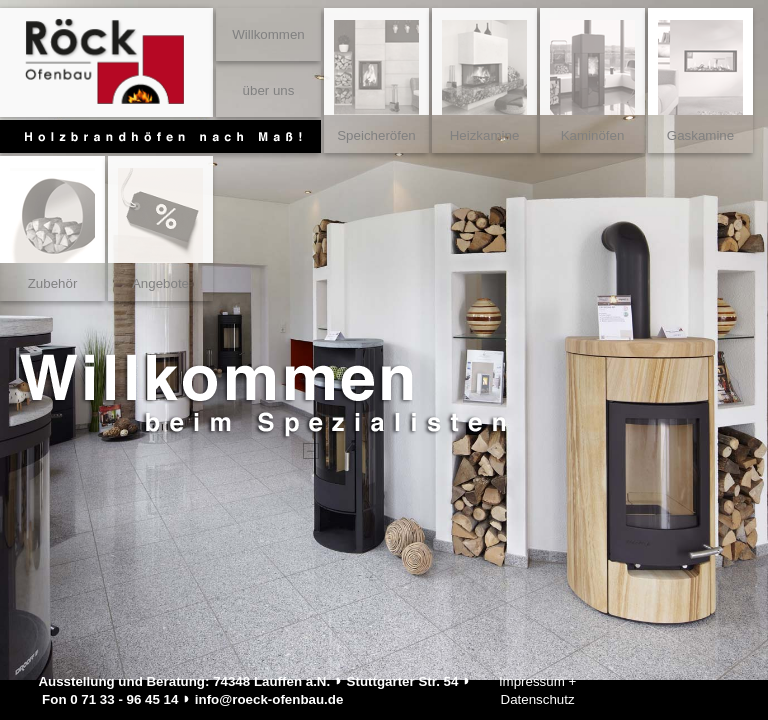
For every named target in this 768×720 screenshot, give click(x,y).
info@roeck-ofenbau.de (269, 699)
